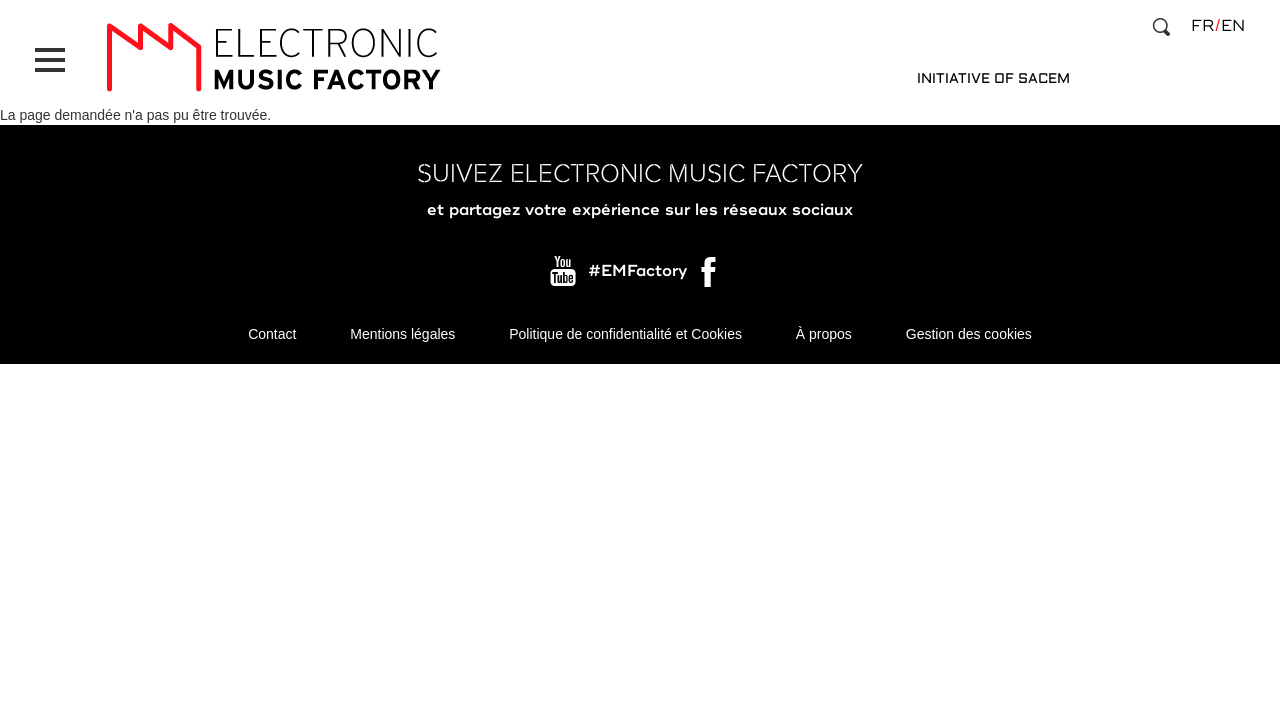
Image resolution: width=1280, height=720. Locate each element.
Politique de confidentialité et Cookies (625, 334)
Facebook (710, 277)
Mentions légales (402, 334)
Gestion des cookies (969, 334)
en (1233, 26)
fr (1202, 26)
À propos (824, 334)
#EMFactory (637, 272)
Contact (272, 334)
